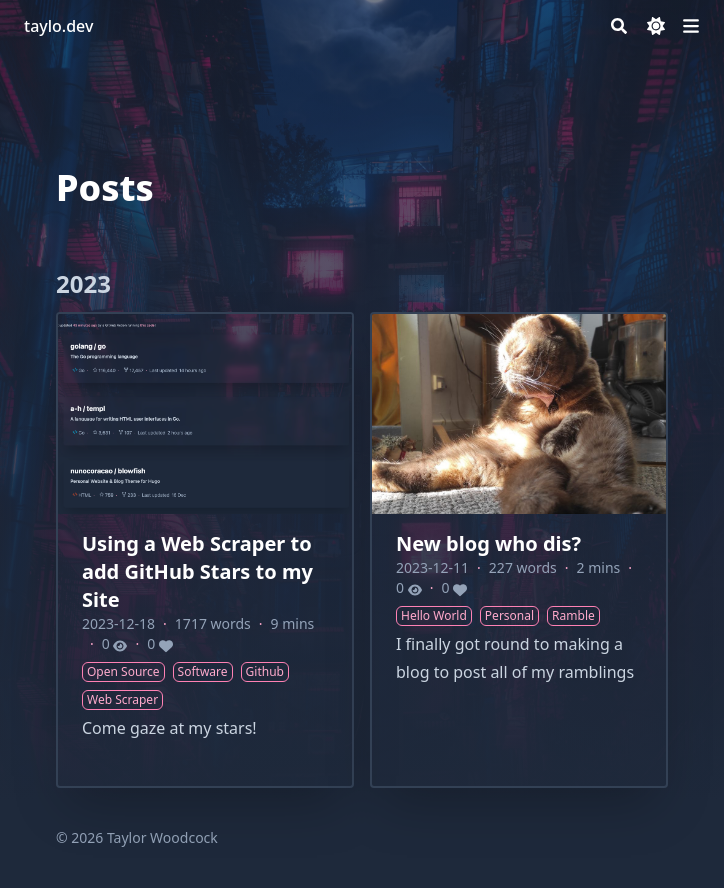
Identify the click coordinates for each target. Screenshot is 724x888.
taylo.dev (58, 26)
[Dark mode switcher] (656, 26)
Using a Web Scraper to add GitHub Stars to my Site (197, 571)
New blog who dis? (488, 543)
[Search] (619, 26)
